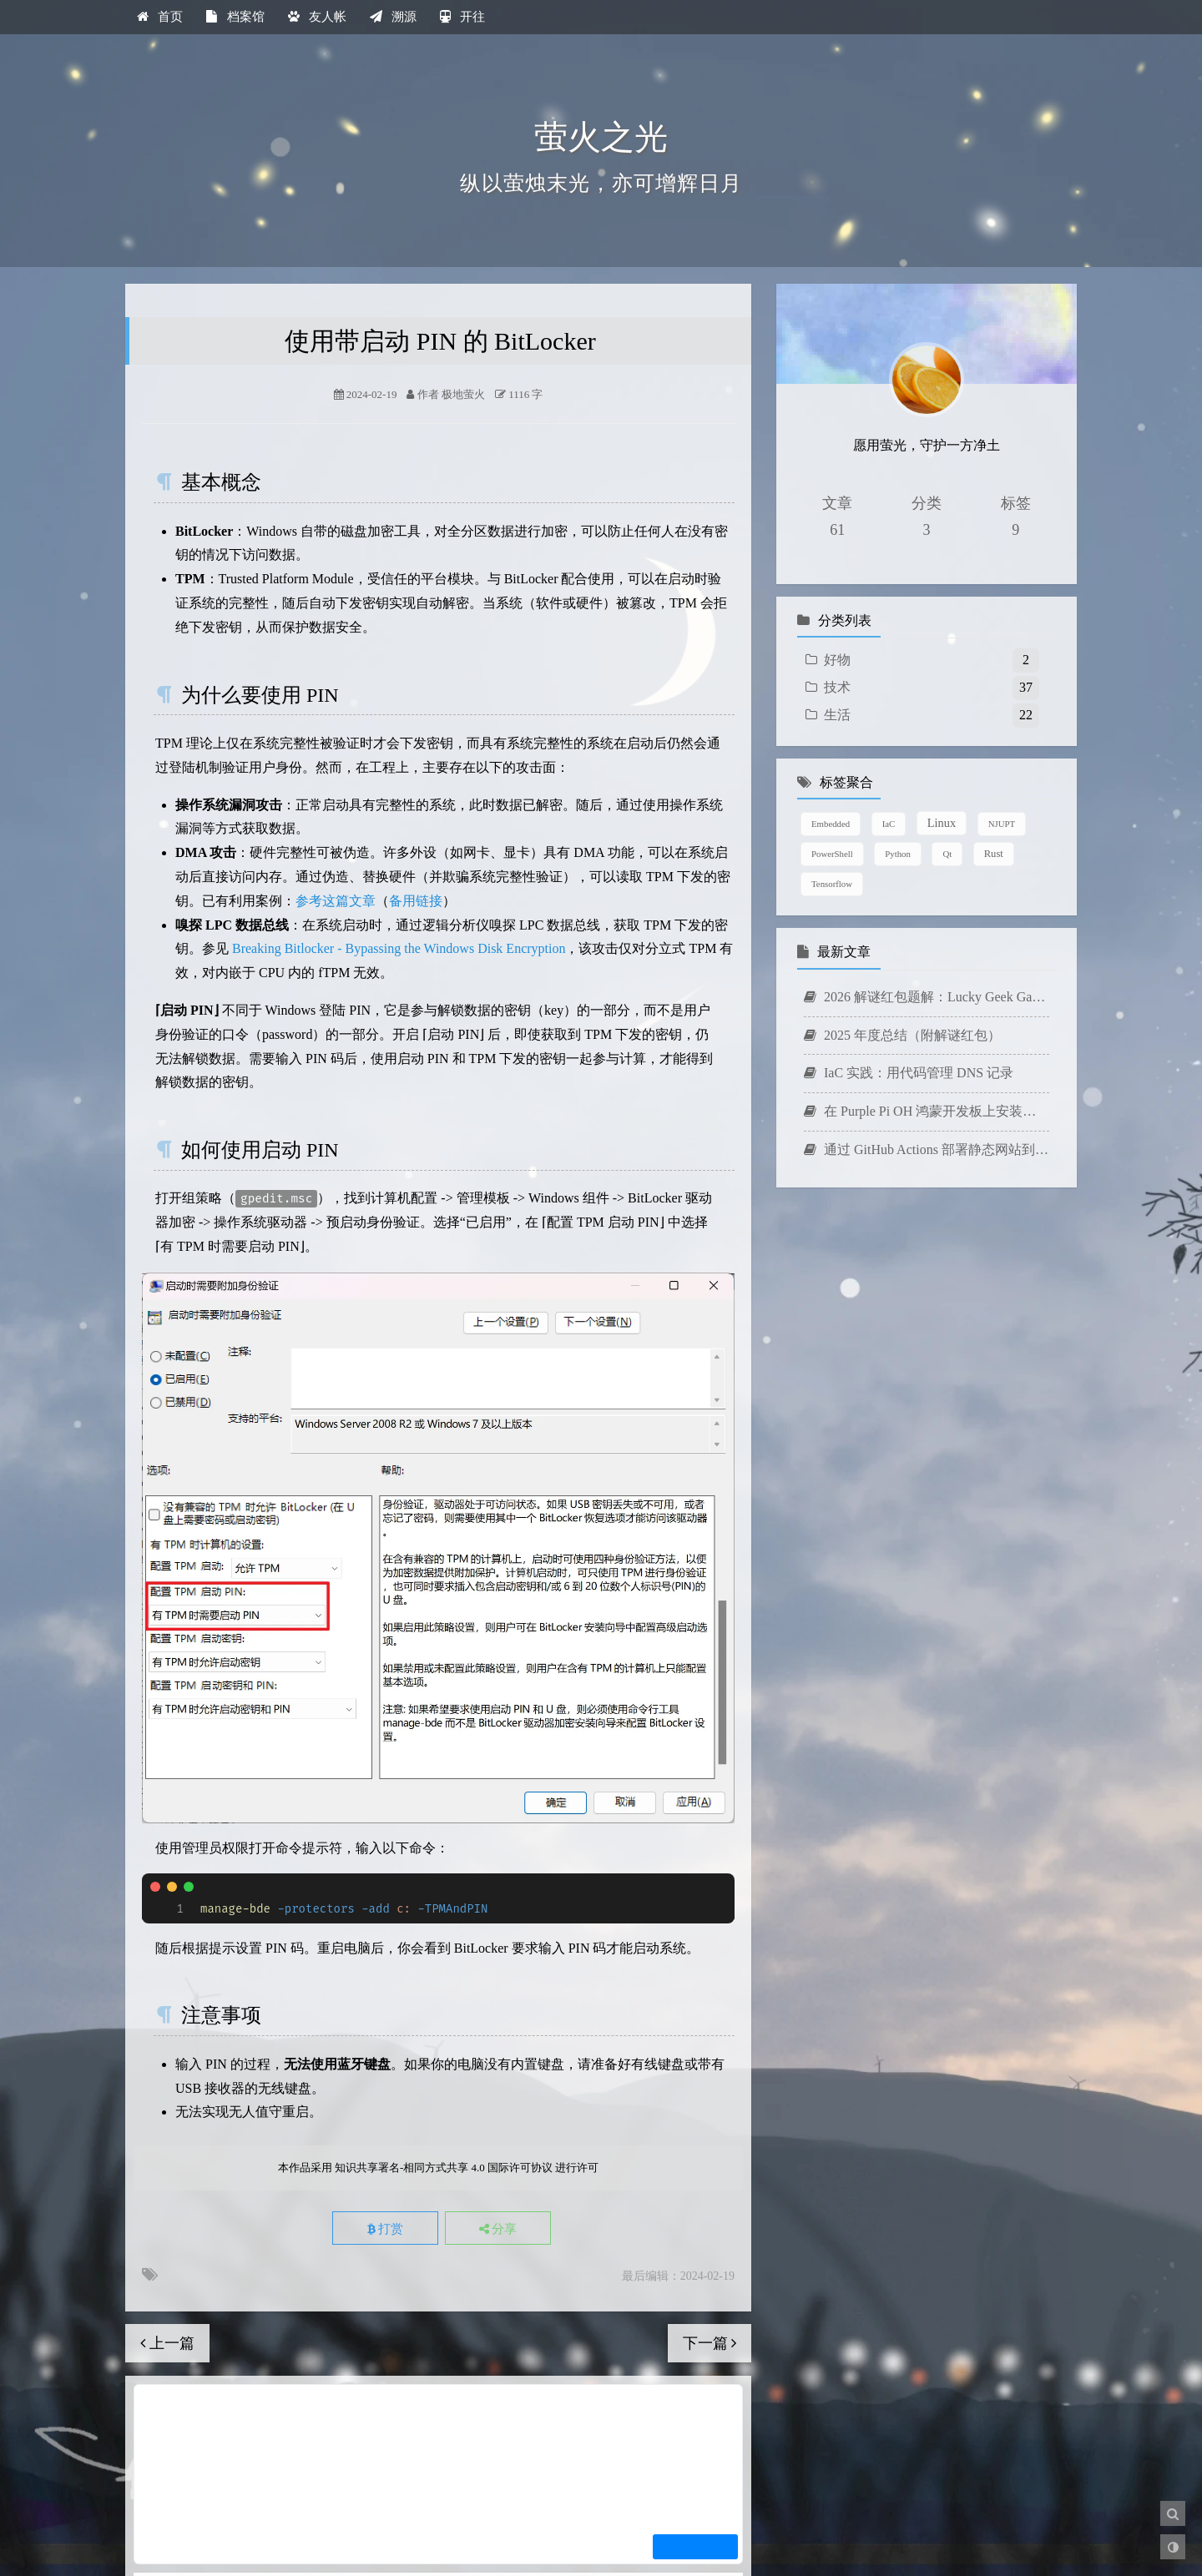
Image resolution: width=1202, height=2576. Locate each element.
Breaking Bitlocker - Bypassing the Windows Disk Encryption (398, 948)
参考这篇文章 (335, 901)
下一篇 (710, 2343)
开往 (462, 16)
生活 (837, 715)
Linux (941, 822)
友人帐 (317, 16)
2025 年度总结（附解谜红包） (902, 1035)
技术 (837, 687)
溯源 (393, 16)
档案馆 (235, 16)
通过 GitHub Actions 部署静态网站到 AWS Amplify (926, 1149)
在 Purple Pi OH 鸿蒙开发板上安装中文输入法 (926, 1111)
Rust (993, 854)
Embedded (830, 824)
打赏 (384, 2229)
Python (898, 854)
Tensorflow (831, 884)
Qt (947, 854)
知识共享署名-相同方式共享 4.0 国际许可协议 (444, 2167)
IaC (889, 824)
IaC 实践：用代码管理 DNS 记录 (908, 1073)
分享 (499, 2229)
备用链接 (415, 901)
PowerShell (832, 854)
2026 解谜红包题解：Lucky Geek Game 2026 (926, 997)
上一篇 (167, 2343)
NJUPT (1001, 824)
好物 (837, 660)
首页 (160, 16)
